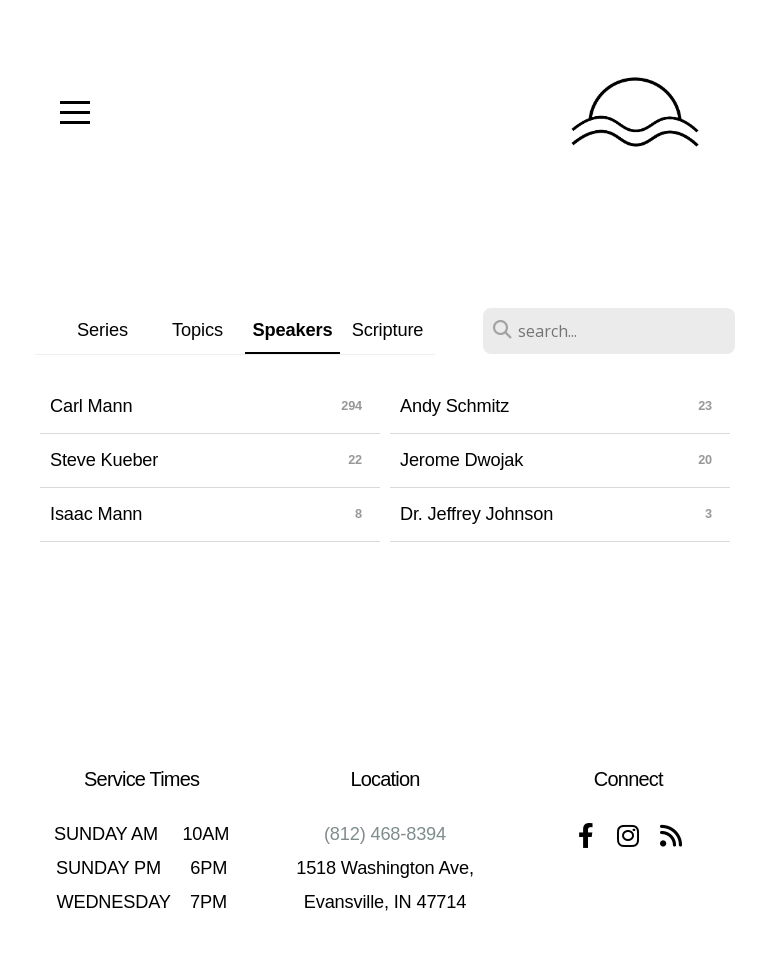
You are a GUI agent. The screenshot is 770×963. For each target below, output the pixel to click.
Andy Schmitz (454, 406)
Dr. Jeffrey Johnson (476, 514)
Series (102, 329)
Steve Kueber (104, 460)
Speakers (293, 329)
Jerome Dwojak (461, 460)
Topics (197, 329)
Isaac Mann (96, 514)
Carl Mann (91, 406)
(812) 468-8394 (385, 834)
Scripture (388, 329)
